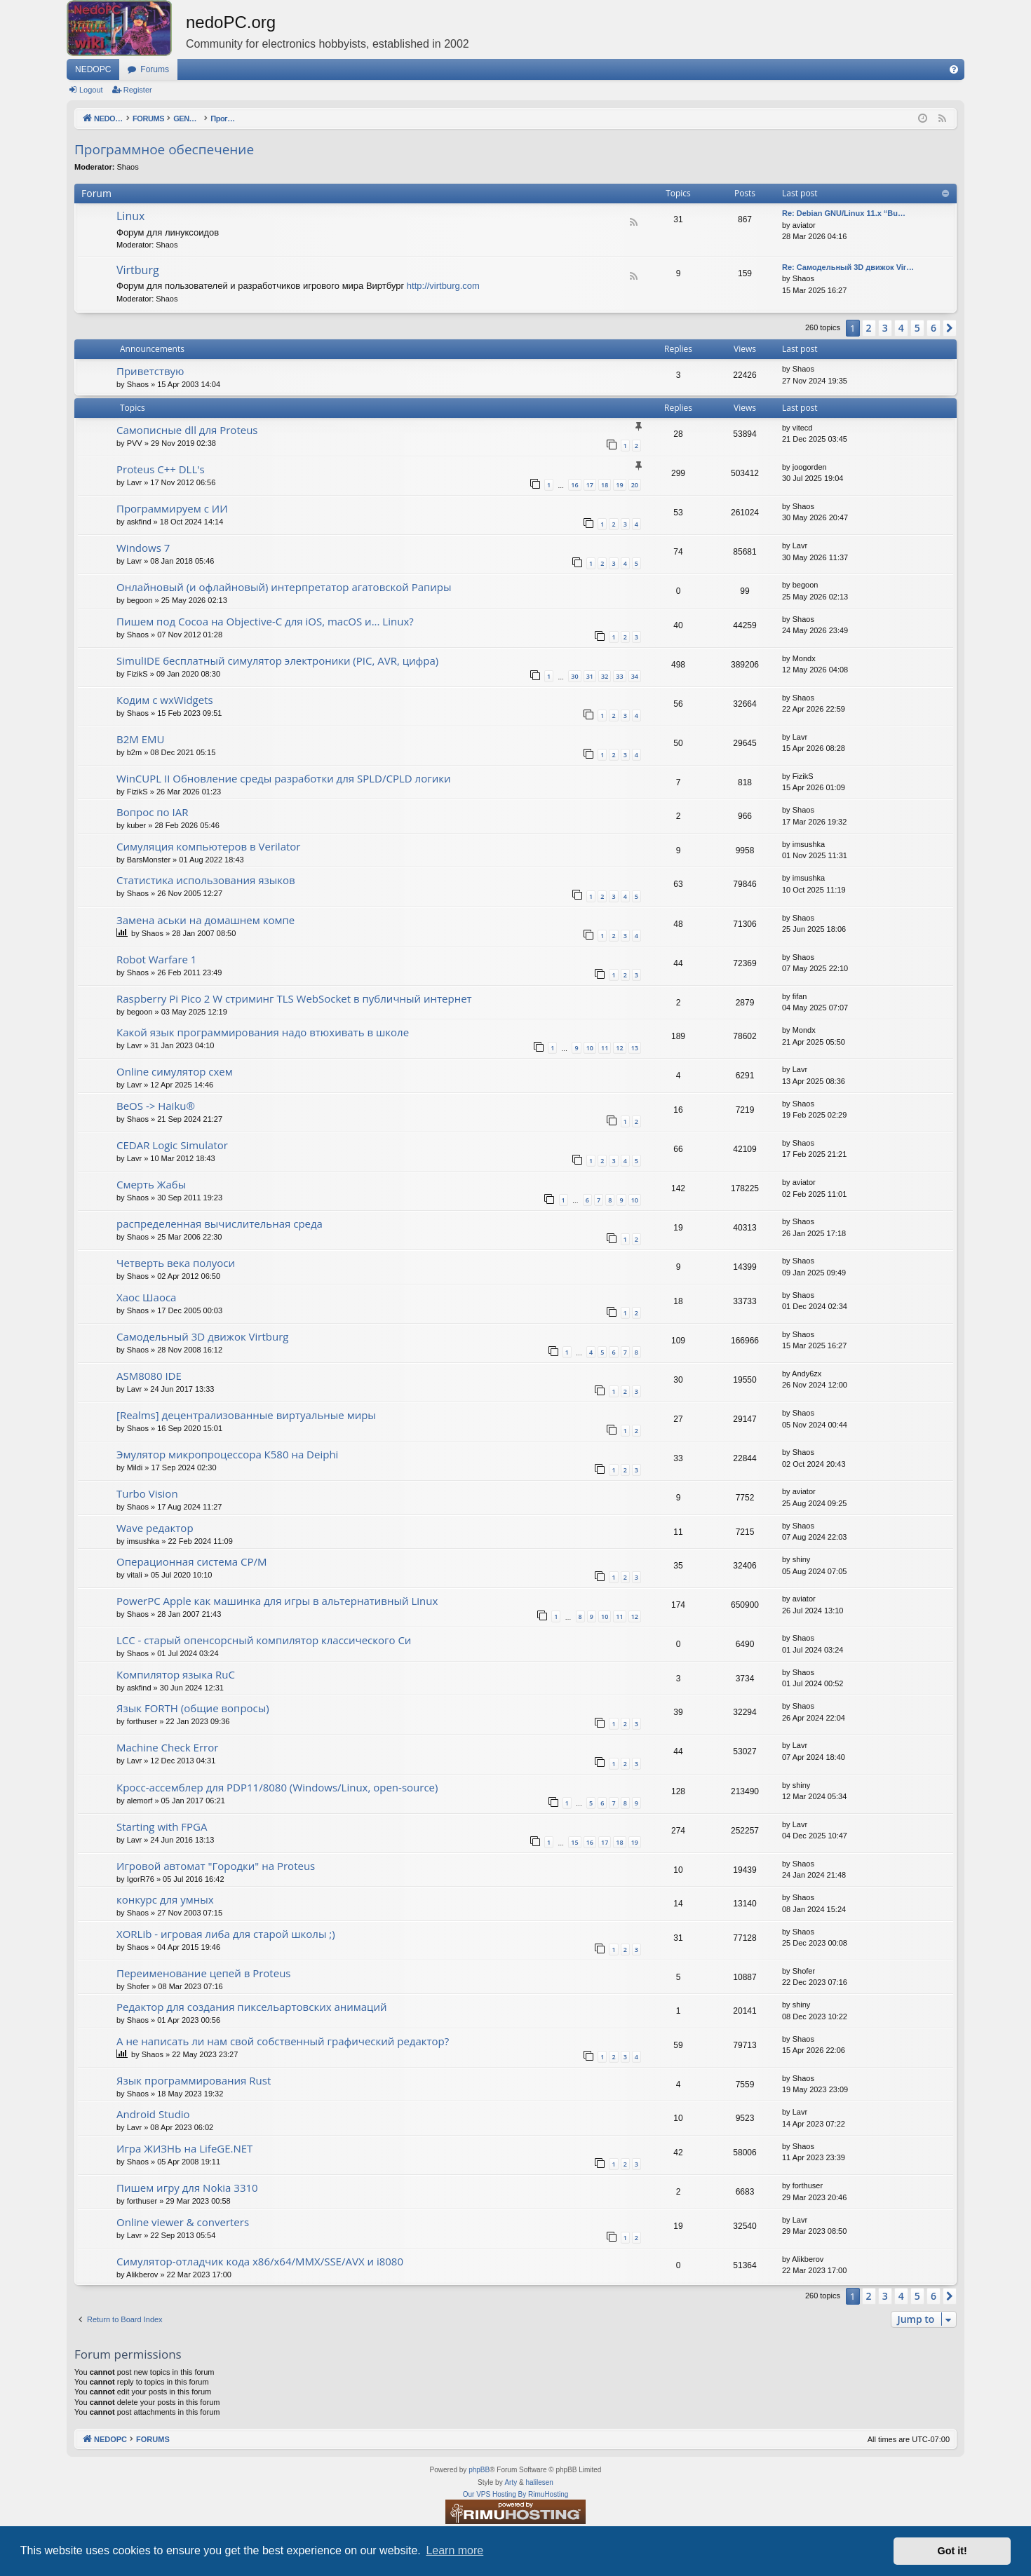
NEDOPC (93, 69)
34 (634, 676)
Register (137, 90)
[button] (950, 328)
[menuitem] (953, 69)
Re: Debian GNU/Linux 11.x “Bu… (843, 213)
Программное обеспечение (164, 149)
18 (604, 484)
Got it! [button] (952, 2550)
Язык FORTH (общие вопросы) (192, 1708)
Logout (91, 90)
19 (619, 484)
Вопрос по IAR (152, 812)
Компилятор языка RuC (175, 1674)
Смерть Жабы (151, 1184)
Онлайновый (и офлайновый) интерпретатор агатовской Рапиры (284, 587)
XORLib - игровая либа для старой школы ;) (225, 1934)
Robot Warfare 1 (156, 959)
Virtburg (137, 270)
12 (619, 1047)
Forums (154, 69)
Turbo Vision (147, 1493)
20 (634, 484)
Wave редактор (155, 1528)
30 (574, 676)
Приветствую (150, 371)
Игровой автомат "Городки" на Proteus (215, 1866)
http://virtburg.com (443, 285)
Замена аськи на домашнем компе (205, 920)
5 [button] (917, 327)
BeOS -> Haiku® (155, 1106)
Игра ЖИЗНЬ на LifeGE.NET (184, 2148)
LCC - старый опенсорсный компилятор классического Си (263, 1640)
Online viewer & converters (182, 2222)
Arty (510, 2482)
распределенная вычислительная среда (219, 1223)
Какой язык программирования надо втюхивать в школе (262, 1032)
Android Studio (153, 2114)
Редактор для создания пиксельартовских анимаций (251, 2007)
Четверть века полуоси (175, 1263)
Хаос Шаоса (146, 1297)
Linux (130, 216)
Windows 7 (143, 548)
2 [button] (869, 327)
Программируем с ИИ (172, 508)
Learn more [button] (454, 2550)
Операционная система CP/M (191, 1561)
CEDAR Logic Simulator (172, 1145)
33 (619, 676)
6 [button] (933, 327)
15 (574, 1842)
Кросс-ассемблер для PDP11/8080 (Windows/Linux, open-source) (277, 1787)
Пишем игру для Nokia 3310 (187, 2188)
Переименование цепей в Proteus (203, 1973)
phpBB (479, 2470)
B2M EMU (140, 739)
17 (589, 484)
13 (634, 1047)
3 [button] (885, 327)
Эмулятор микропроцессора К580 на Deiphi (227, 1454)
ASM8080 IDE (149, 1376)
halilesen (539, 2482)
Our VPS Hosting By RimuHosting (516, 2494)
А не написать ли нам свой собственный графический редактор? (282, 2041)
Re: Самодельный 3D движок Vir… (848, 267)
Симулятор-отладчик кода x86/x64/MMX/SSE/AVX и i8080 (259, 2261)
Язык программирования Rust (193, 2080)
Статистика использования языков (205, 880)
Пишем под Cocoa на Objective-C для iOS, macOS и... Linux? (265, 621)
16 (574, 484)
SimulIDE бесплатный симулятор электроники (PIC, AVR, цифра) (277, 660)
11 (604, 1047)
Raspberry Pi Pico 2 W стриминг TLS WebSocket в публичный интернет (294, 998)
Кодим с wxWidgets (164, 700)
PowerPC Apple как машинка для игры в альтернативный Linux (277, 1601)
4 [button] (901, 327)
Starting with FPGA (161, 1826)
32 (604, 676)
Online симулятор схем (174, 1071)
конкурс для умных (165, 1899)
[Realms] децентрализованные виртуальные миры (246, 1415)
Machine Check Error (167, 1747)
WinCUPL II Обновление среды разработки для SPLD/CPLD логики (283, 778)
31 (589, 676)
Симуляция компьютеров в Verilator (208, 846)
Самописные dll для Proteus (187, 430)
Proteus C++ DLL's (160, 469)
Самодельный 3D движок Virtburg (202, 1336)
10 (589, 1047)
